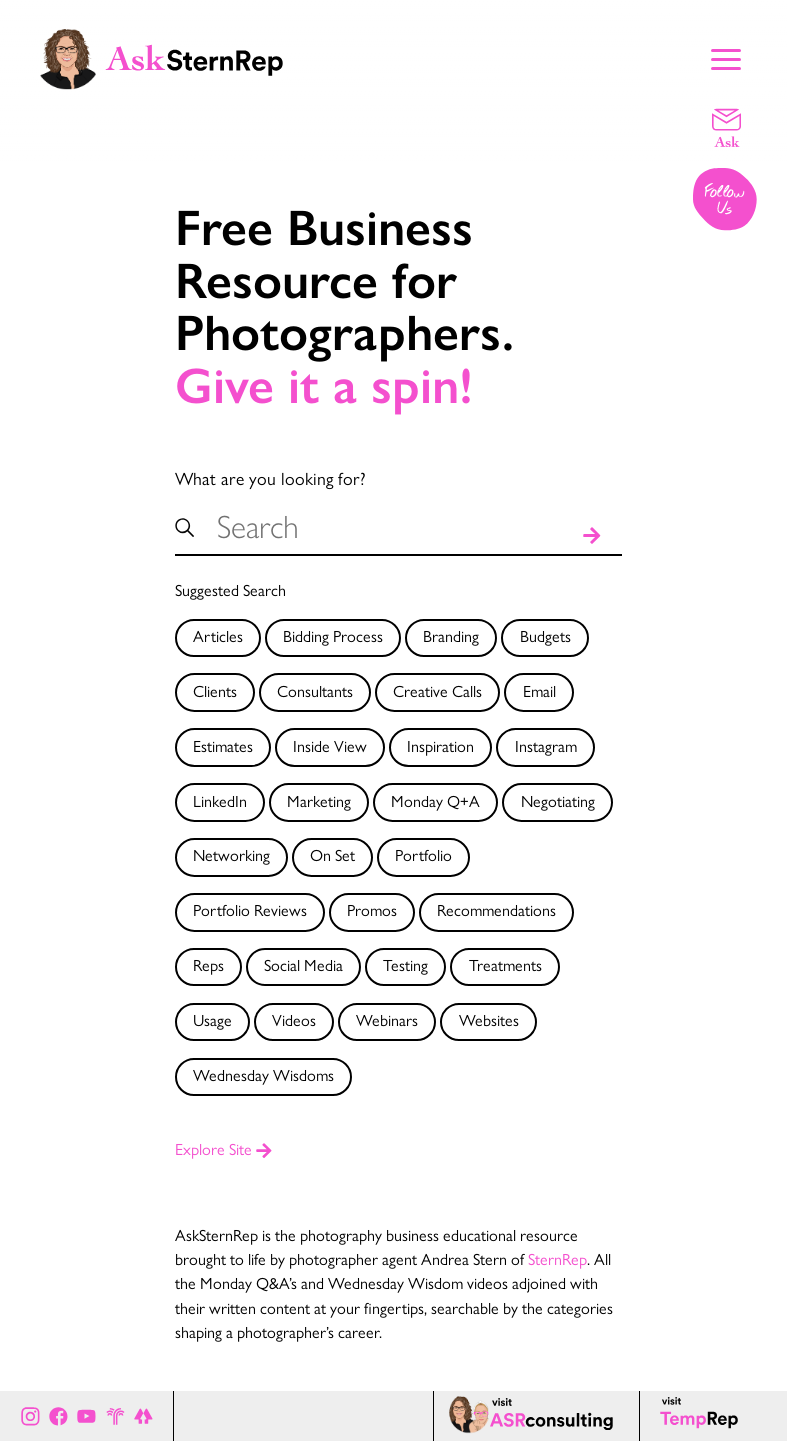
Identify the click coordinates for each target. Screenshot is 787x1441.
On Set (332, 854)
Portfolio (423, 854)
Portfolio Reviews (250, 909)
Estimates (223, 745)
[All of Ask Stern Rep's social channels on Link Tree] (143, 1415)
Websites (489, 1019)
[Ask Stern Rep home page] (160, 57)
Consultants (315, 690)
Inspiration (440, 745)
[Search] (592, 531)
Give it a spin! (324, 386)
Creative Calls (437, 690)
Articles (218, 635)
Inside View (330, 745)
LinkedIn (220, 800)
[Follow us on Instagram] (726, 201)
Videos (294, 1019)
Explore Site (223, 1148)
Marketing (319, 800)
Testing (405, 964)
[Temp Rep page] (702, 1416)
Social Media (303, 964)
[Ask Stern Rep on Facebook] (58, 1415)
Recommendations (496, 909)
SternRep (557, 1258)
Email (539, 690)
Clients (215, 690)
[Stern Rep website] (115, 1415)
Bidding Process (333, 635)
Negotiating (558, 800)
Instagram (546, 745)
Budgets (545, 635)
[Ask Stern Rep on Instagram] (30, 1415)
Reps (208, 964)
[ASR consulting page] (536, 1416)
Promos (372, 909)
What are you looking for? (270, 477)
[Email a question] (726, 127)
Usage (212, 1019)
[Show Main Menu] (726, 57)
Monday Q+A (435, 800)
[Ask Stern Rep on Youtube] (86, 1415)
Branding (451, 635)
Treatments (505, 964)
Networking (231, 854)
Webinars (387, 1019)
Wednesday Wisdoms (263, 1074)
